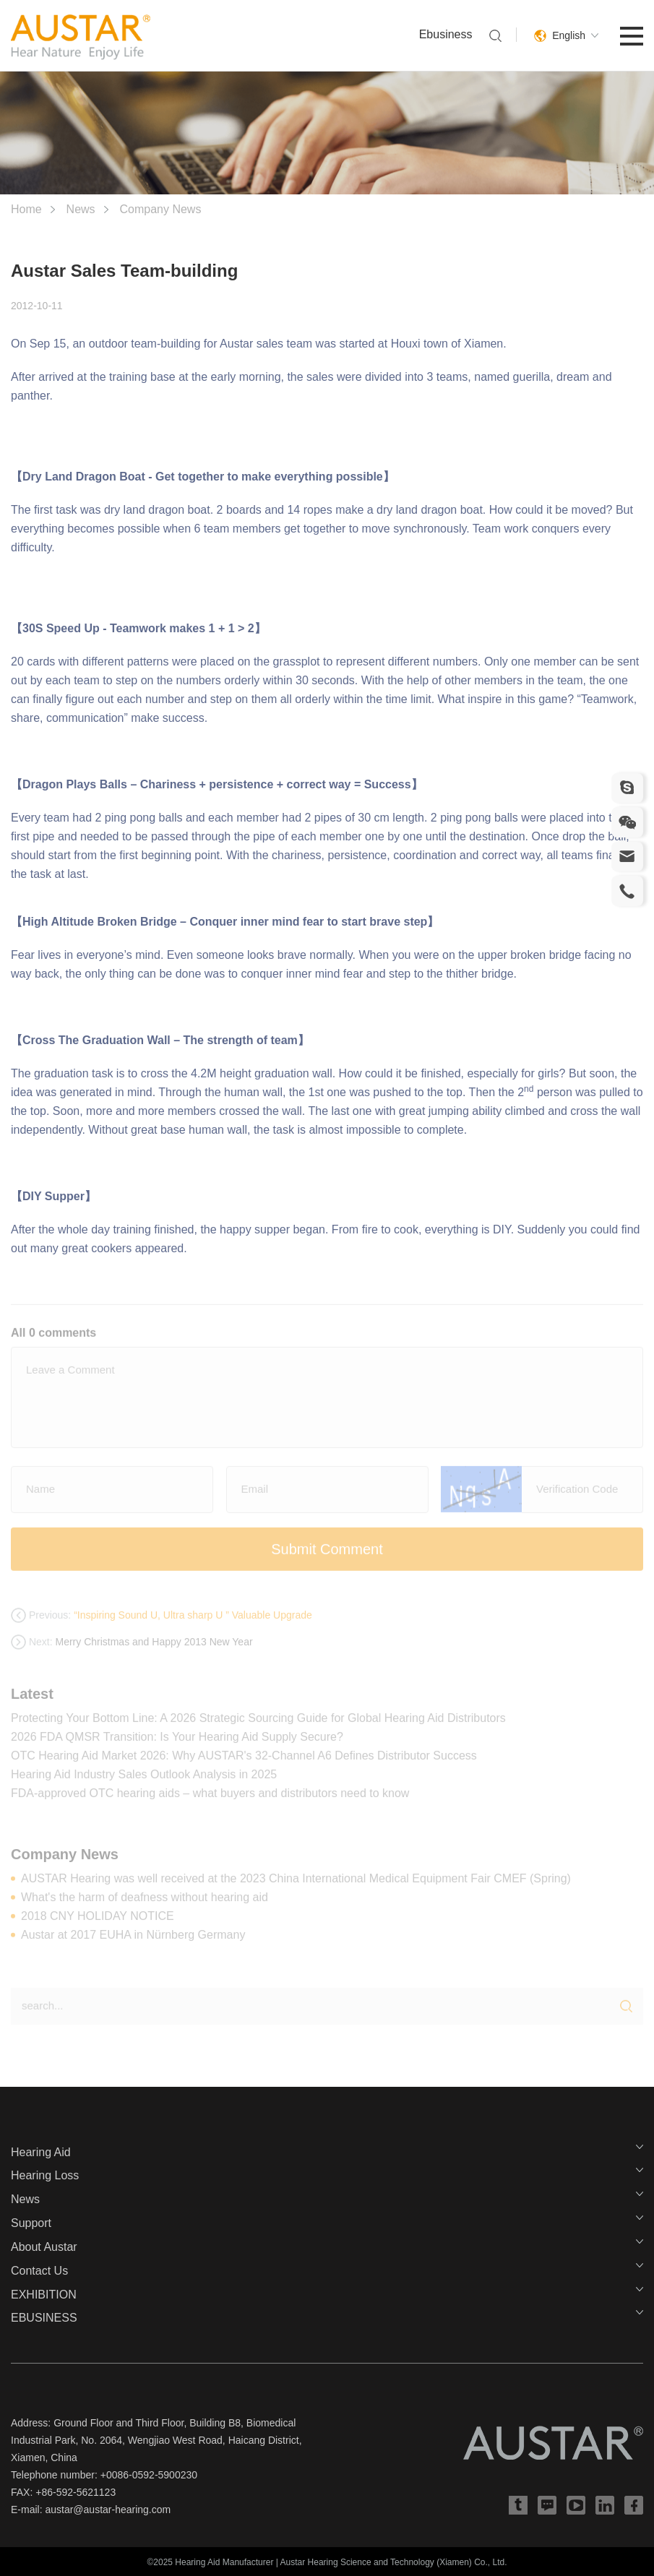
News (80, 209)
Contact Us (39, 2271)
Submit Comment (327, 1555)
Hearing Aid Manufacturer (224, 2562)
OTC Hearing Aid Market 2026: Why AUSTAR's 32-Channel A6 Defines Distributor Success (244, 1761)
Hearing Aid (41, 2152)
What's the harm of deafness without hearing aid (144, 1903)
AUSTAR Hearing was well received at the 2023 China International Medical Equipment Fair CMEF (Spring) (296, 1884)
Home (26, 209)
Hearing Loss (45, 2175)
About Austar (44, 2247)
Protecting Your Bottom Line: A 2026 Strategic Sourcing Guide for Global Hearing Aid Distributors (258, 1724)
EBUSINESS (44, 2318)
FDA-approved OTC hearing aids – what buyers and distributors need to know (210, 1799)
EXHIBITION (44, 2294)
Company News (160, 209)
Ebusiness (446, 34)
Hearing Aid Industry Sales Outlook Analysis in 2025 (144, 1780)
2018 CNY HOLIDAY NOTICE (97, 1922)
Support (31, 2223)
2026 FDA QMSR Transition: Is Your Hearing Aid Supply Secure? (177, 1742)
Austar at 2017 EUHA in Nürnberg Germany (133, 1940)
